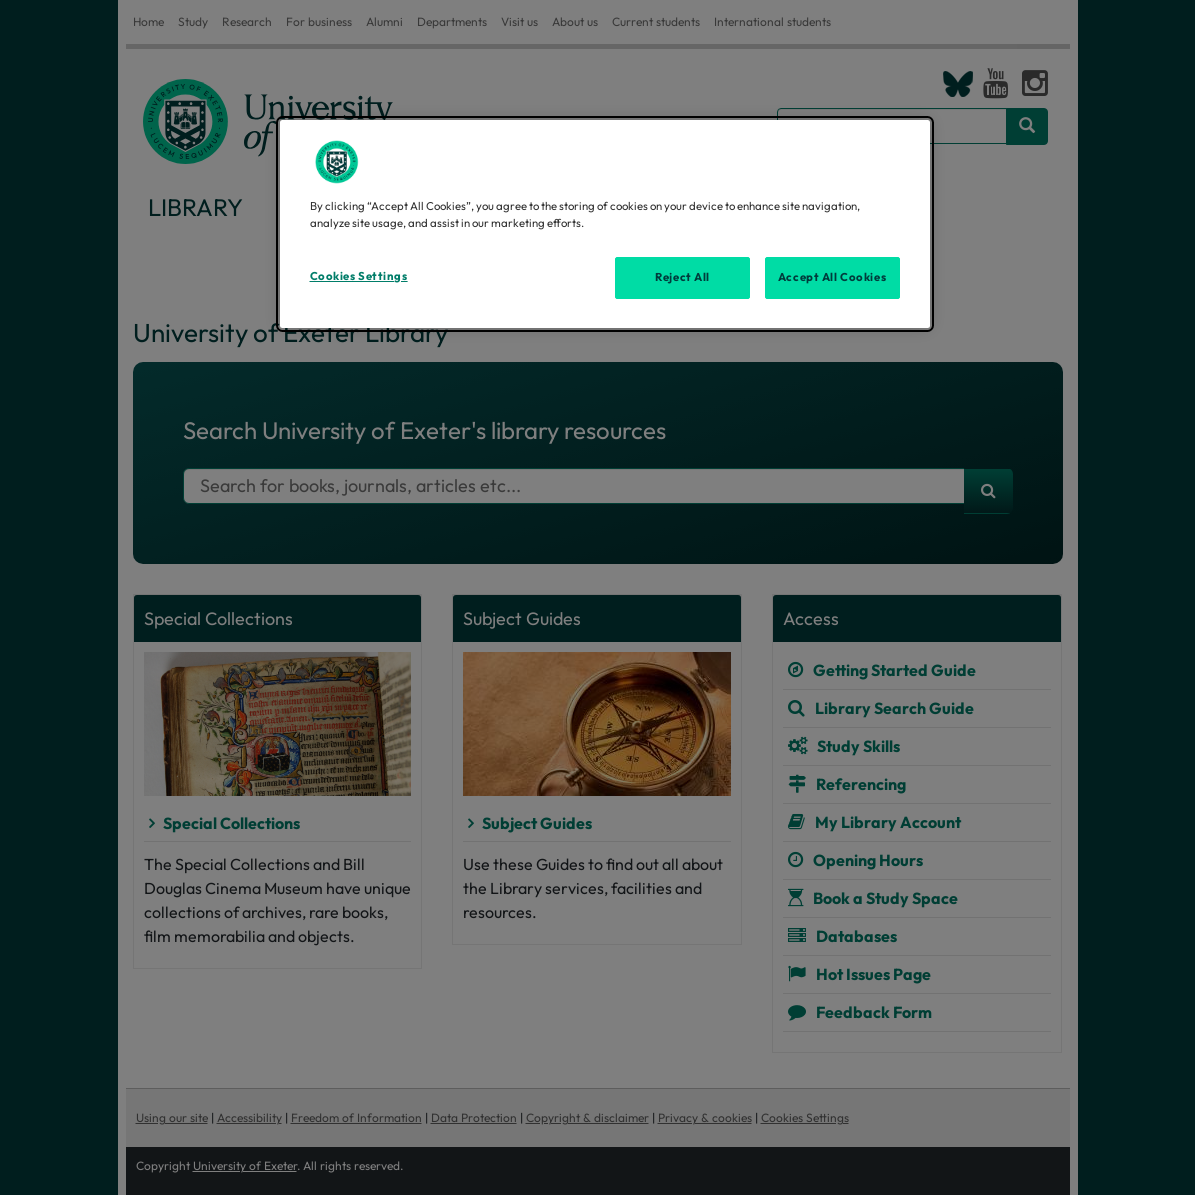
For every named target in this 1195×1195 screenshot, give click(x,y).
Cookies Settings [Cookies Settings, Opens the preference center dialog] (359, 276)
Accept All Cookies (832, 277)
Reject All (682, 277)
